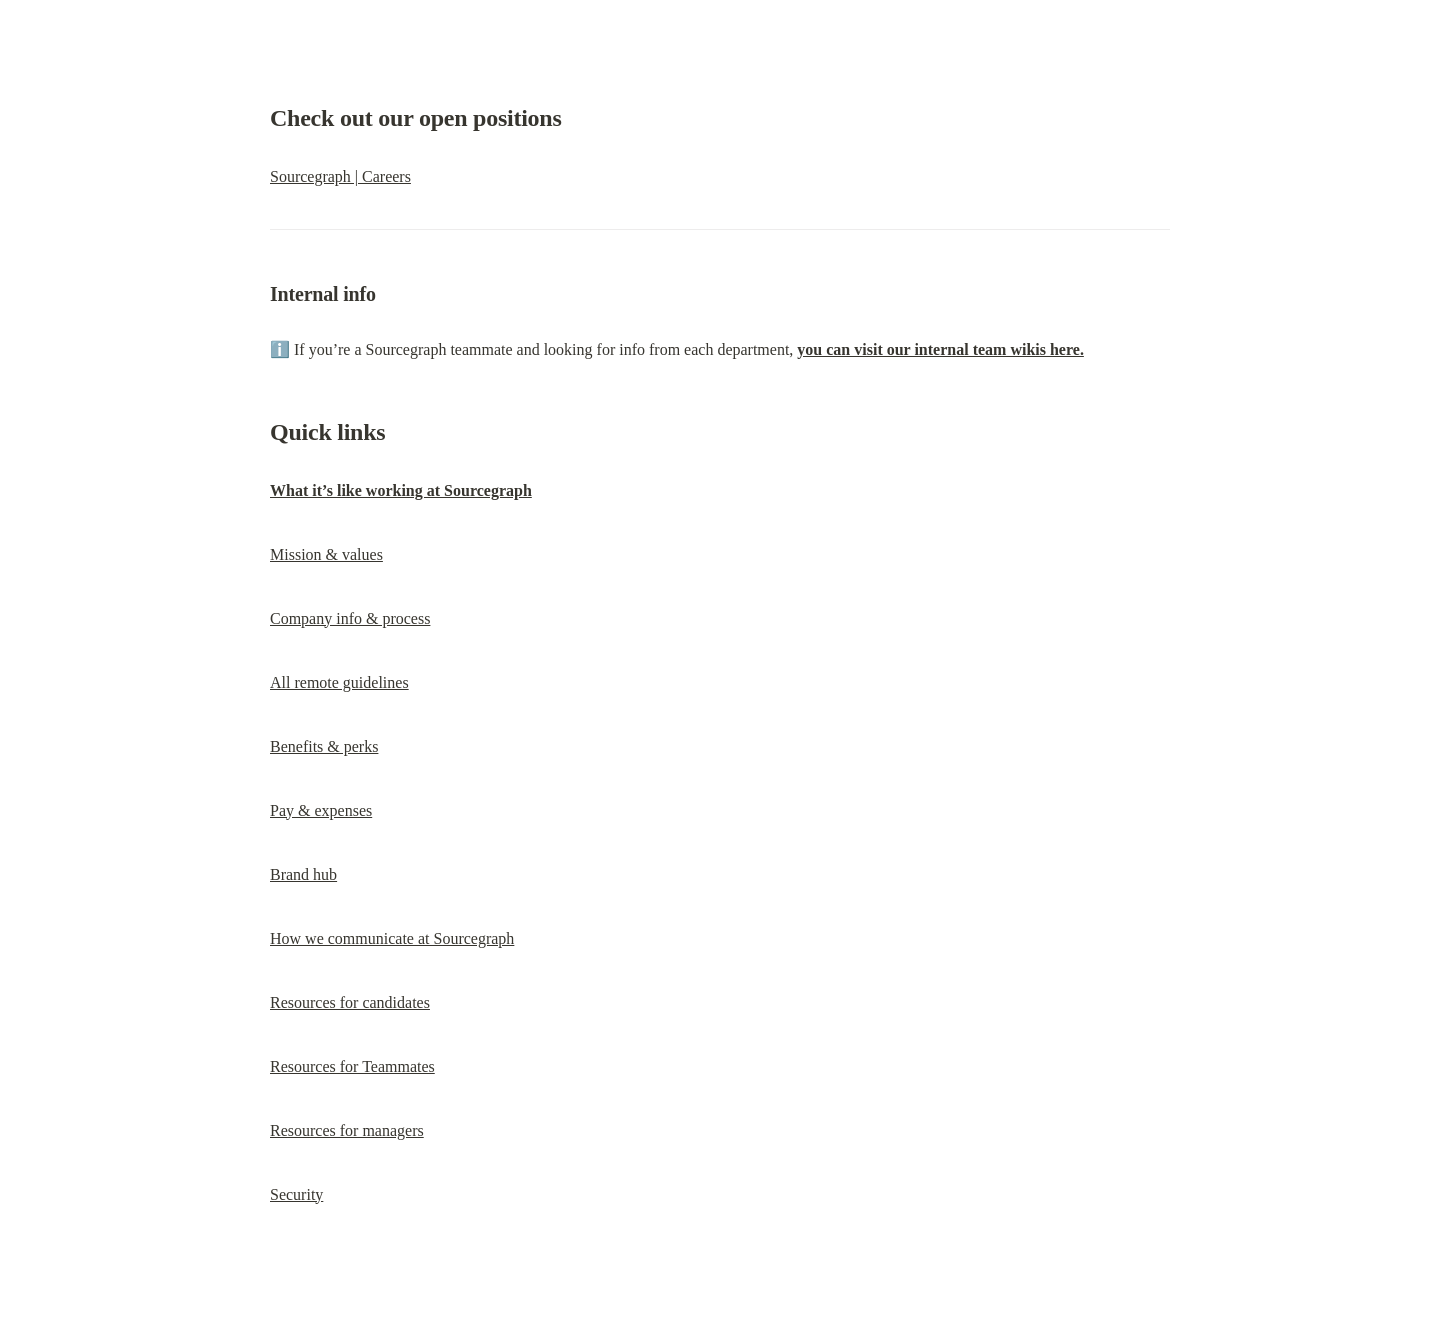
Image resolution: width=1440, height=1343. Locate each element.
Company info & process (350, 618)
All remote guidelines (339, 682)
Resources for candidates (350, 1002)
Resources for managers (347, 1130)
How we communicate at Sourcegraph (392, 938)
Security (296, 1194)
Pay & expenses (321, 810)
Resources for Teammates (352, 1066)
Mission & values (326, 554)
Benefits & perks (324, 746)
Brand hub (303, 874)
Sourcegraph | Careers (340, 176)
